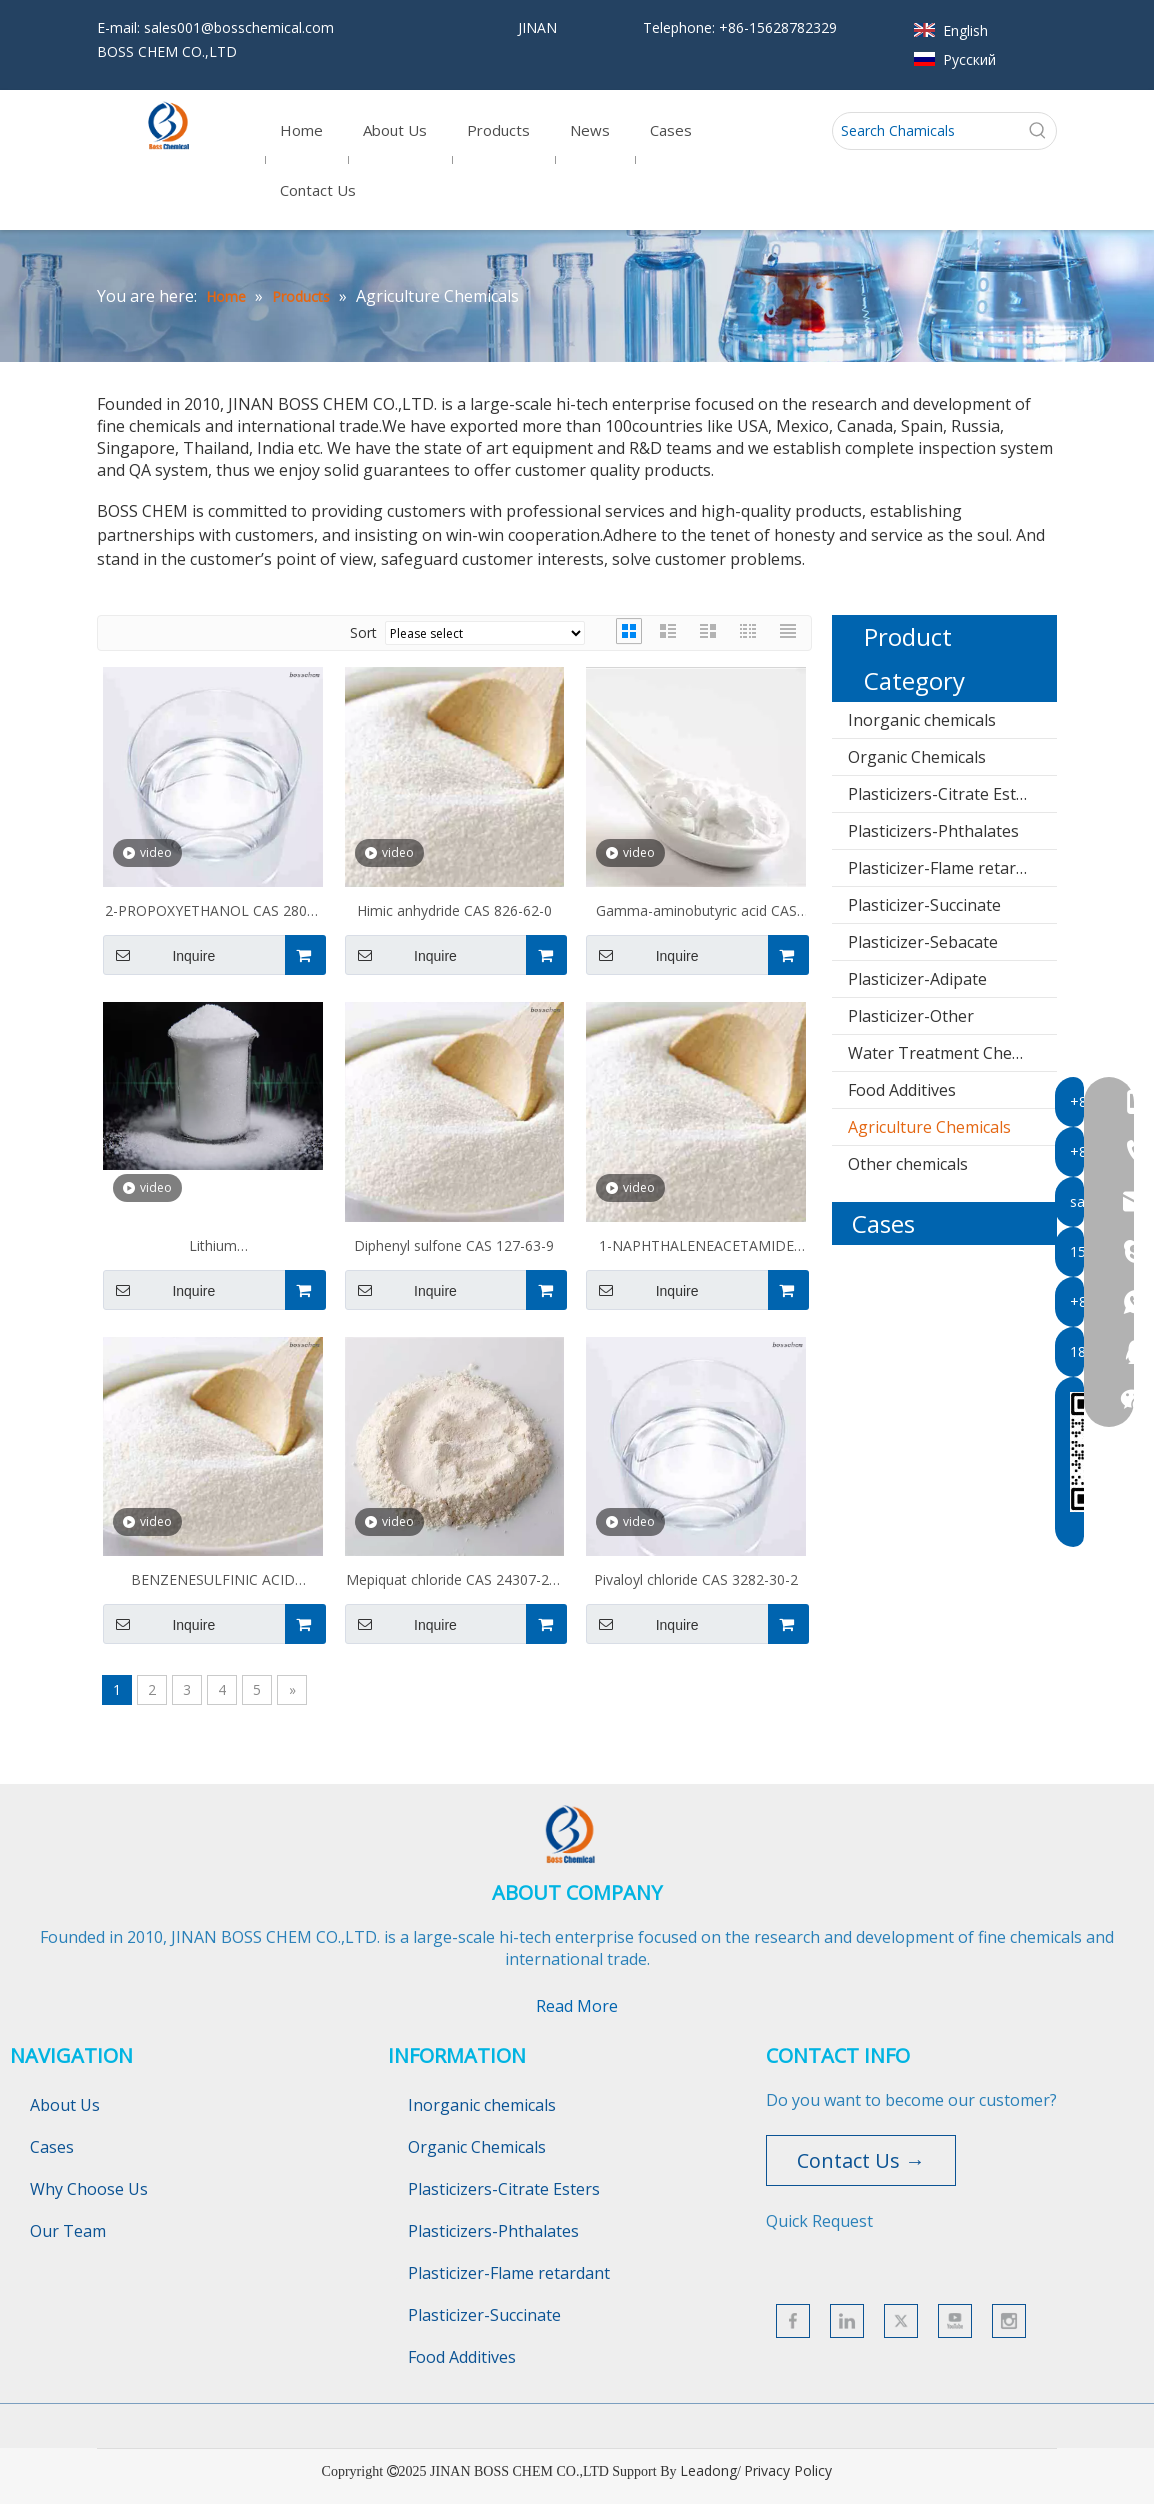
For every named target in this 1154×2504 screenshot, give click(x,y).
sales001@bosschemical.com (239, 27)
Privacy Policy (788, 2470)
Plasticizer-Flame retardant (949, 868)
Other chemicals (908, 1164)
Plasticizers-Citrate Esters (944, 794)
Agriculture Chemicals (929, 1127)
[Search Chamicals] (926, 131)
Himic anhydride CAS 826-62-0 (454, 910)
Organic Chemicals (917, 757)
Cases (52, 2147)
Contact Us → (861, 2160)
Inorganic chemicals (922, 720)
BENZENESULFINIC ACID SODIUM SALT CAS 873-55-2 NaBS (212, 1582)
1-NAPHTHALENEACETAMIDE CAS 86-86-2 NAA (696, 1248)
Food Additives (902, 1090)
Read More (577, 2006)
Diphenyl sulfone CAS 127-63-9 (454, 1245)
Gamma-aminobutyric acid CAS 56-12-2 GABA (696, 913)
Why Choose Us (89, 2189)
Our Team (68, 2231)
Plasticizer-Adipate (917, 979)
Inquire (159, 955)
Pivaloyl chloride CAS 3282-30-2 (696, 1579)
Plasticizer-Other (911, 1016)
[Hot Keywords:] (1038, 131)
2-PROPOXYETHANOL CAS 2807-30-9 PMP (212, 913)
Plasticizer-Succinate (924, 905)
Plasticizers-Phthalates (933, 831)
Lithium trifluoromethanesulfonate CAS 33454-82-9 (212, 1248)
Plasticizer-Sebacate (923, 942)
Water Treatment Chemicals (952, 1053)
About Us (65, 2105)
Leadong (708, 2470)
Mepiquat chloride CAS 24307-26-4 (454, 1582)
